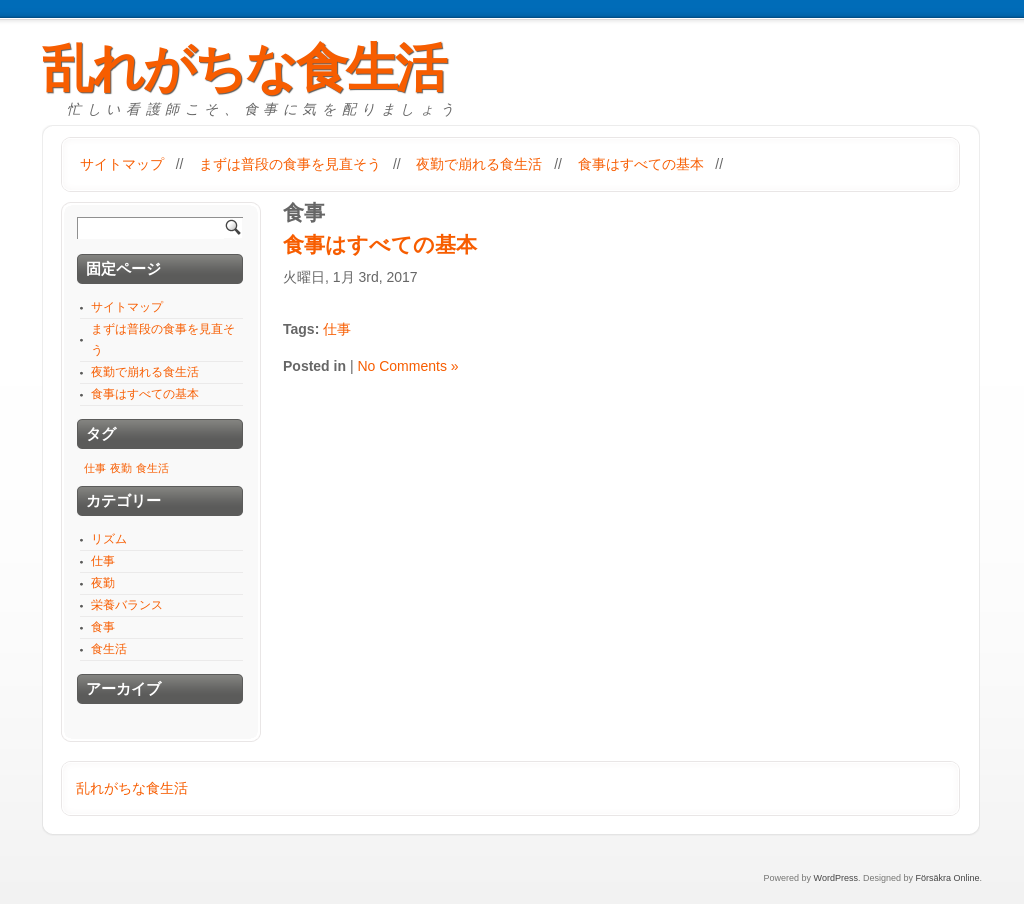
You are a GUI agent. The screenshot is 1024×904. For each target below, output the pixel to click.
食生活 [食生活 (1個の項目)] (152, 468)
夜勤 (103, 583)
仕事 (337, 329)
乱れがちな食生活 (243, 68)
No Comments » (407, 366)
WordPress (836, 878)
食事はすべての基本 (641, 164)
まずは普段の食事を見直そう (290, 164)
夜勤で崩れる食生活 (479, 164)
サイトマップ (122, 164)
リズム (109, 539)
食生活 (109, 649)
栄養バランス (127, 605)
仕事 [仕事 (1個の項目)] (95, 468)
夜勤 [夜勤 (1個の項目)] (121, 468)
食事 (103, 627)
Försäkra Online (947, 878)
